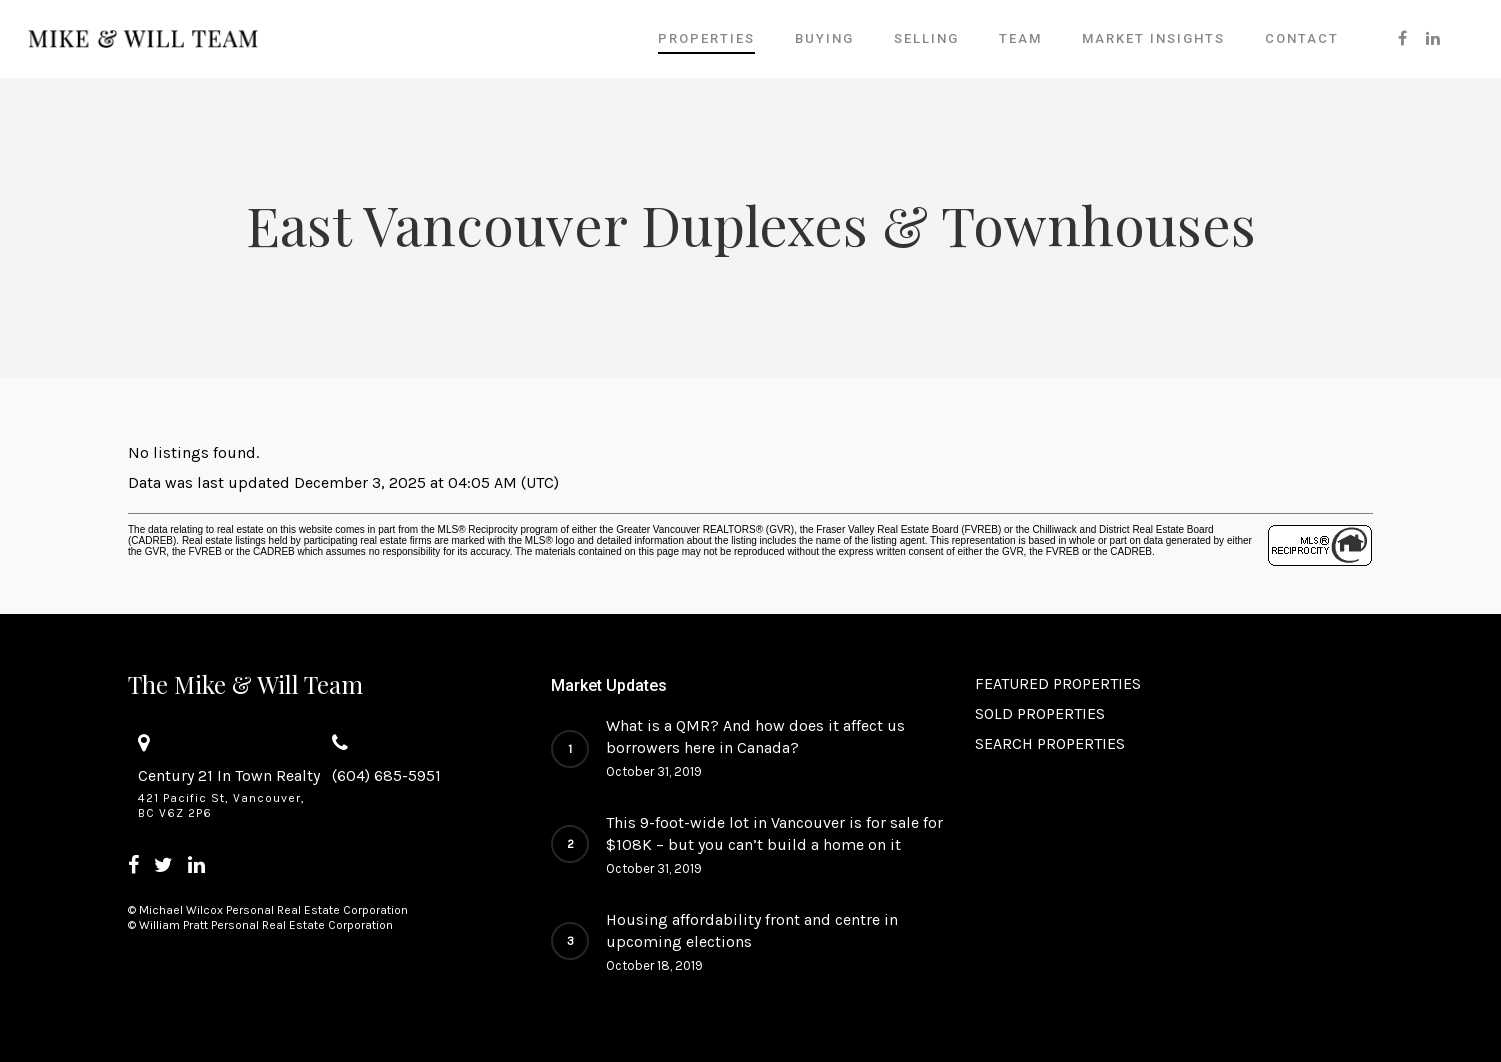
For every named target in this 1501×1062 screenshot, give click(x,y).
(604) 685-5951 (386, 775)
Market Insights (1153, 38)
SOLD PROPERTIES (1040, 713)
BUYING (824, 38)
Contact (1302, 38)
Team (1020, 38)
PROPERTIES (706, 38)
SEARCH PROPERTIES (1050, 743)
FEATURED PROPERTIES (1058, 683)
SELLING (926, 38)
